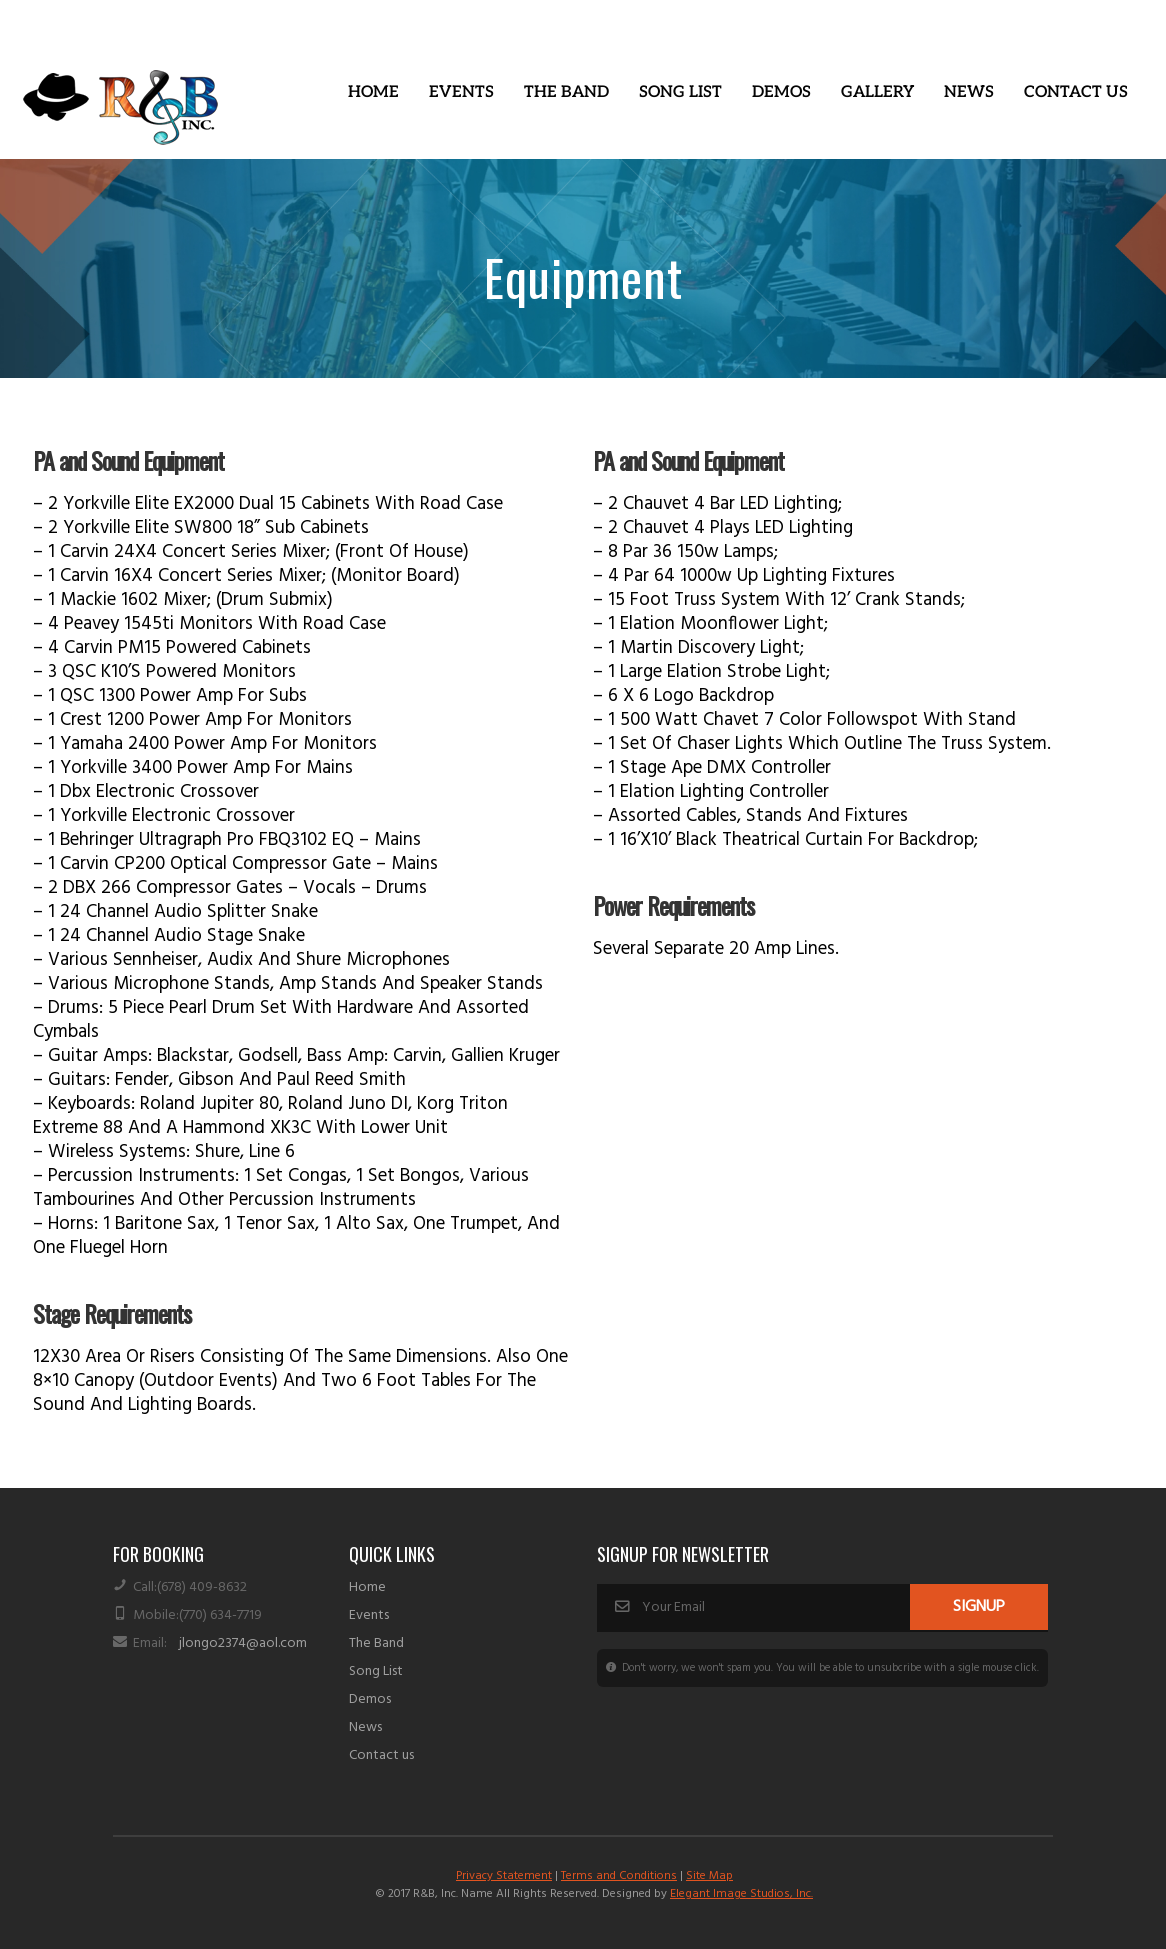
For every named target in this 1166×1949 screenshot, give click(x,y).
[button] (461, 93)
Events (461, 92)
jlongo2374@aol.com (243, 1643)
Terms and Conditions (619, 1876)
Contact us (381, 1755)
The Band (566, 92)
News (969, 92)
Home (373, 92)
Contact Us (1076, 92)
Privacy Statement (504, 1876)
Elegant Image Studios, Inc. (741, 1894)
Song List (680, 92)
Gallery (877, 92)
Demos (781, 92)
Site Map (709, 1876)
